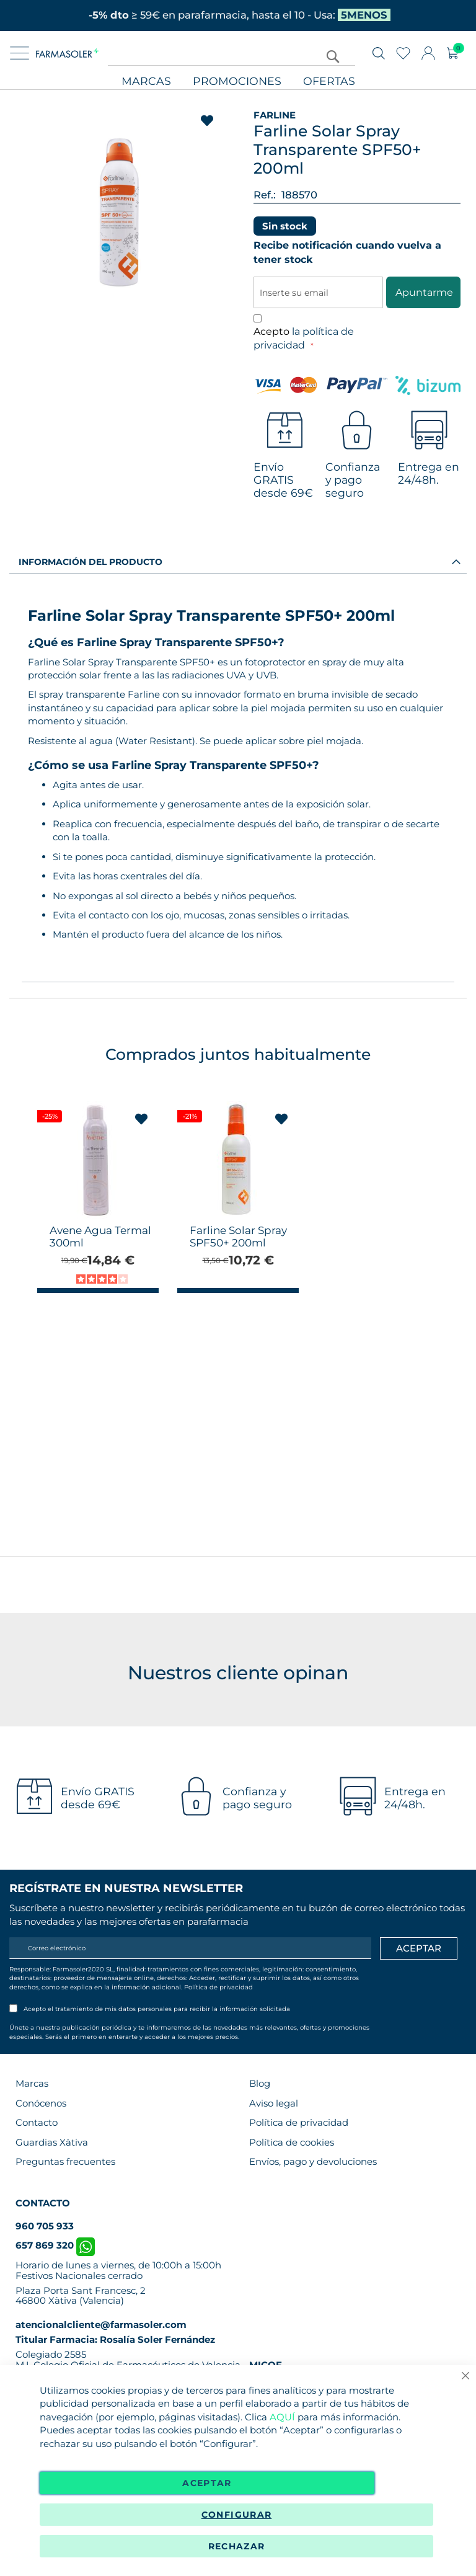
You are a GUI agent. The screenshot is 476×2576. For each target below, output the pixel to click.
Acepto (303, 339)
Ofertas (329, 81)
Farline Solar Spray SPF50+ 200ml (238, 1236)
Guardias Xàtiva (51, 2142)
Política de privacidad (218, 1987)
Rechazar (236, 2546)
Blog (259, 2083)
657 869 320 (55, 2245)
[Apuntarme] (418, 1948)
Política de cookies (291, 2142)
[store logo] (67, 53)
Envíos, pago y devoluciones (313, 2161)
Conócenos (40, 2103)
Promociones (237, 81)
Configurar (236, 2514)
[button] (141, 1119)
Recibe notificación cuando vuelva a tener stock (347, 252)
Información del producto (90, 561)
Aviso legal (273, 2103)
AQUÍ (282, 2417)
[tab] (238, 561)
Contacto (36, 2122)
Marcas (146, 81)
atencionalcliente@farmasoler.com (101, 2324)
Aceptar (206, 2483)
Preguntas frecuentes (65, 2161)
